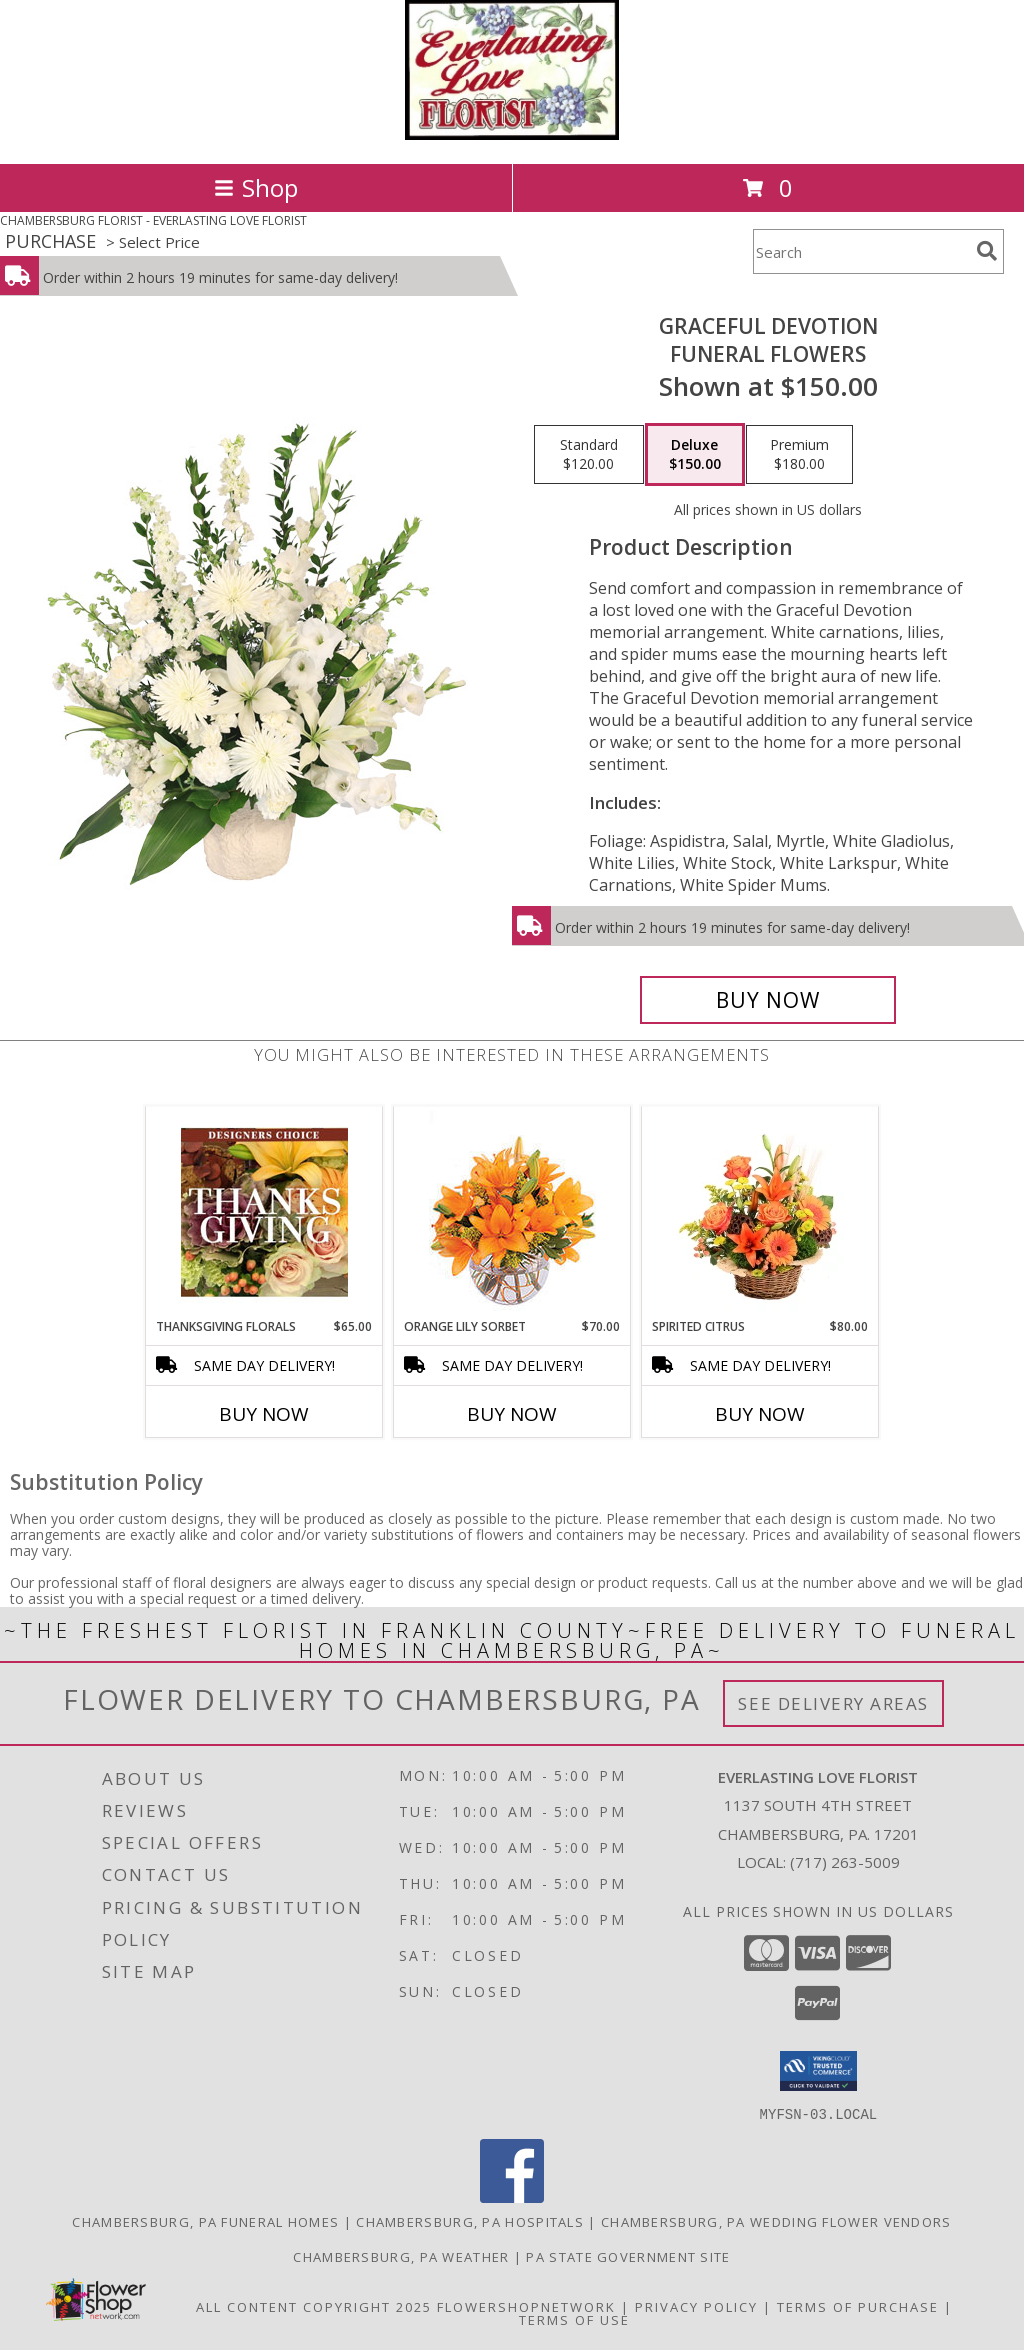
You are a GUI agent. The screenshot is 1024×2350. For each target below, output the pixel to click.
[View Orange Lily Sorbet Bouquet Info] (512, 1212)
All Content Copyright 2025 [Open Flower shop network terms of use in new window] (314, 2306)
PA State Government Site (628, 2256)
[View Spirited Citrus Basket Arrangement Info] (760, 1212)
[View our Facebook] (512, 2196)
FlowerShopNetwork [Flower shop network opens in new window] (526, 2306)
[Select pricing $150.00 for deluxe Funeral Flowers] (695, 455)
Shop (256, 187)
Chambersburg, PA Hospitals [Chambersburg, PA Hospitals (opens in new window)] (470, 2221)
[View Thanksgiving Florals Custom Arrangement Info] (264, 1212)
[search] (987, 251)
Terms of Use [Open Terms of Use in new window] (574, 2319)
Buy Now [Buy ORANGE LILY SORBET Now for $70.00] (512, 1414)
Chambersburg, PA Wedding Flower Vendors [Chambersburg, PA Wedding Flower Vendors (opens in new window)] (776, 2221)
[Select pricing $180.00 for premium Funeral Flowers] (799, 455)
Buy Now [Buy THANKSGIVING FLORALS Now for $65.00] (264, 1414)
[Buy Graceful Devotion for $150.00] (768, 1000)
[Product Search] (861, 251)
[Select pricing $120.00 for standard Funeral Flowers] (589, 455)
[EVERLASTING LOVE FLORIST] (512, 134)
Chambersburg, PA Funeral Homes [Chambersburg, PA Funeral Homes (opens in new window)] (205, 2221)
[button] (818, 2071)
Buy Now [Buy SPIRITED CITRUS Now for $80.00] (760, 1414)
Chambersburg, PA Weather (401, 2256)
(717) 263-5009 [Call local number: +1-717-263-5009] (845, 1862)
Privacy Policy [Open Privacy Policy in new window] (696, 2306)
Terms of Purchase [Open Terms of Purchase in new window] (858, 2306)
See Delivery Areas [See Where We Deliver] (833, 1703)
